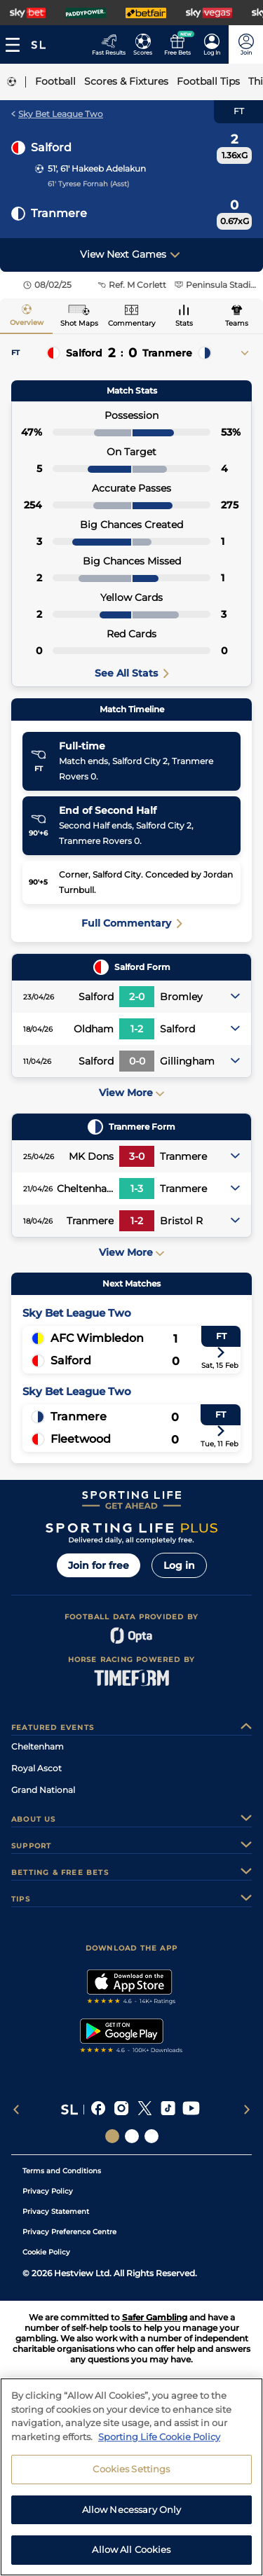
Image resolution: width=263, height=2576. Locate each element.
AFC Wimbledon (97, 1338)
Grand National (43, 1790)
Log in (179, 1565)
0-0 (137, 1061)
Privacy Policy (47, 2191)
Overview (26, 322)
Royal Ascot (36, 1768)
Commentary (131, 323)
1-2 (136, 1029)
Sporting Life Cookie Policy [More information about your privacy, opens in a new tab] (159, 2440)
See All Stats (132, 673)
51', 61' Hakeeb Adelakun (97, 168)
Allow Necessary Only (132, 2513)
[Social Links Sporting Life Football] (151, 2136)
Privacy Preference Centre (69, 2231)
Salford (51, 147)
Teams (236, 323)
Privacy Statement (55, 2211)
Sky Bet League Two (57, 114)
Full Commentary (131, 923)
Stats (184, 323)
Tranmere (59, 213)
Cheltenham (37, 1746)
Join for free (98, 1565)
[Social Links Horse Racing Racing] (132, 2136)
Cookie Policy (46, 2252)
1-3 (136, 1188)
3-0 (136, 1156)
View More (131, 1092)
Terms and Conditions (61, 2170)
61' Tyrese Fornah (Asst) (88, 183)
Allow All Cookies (131, 2554)
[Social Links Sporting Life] (112, 2136)
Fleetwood (80, 1439)
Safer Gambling (154, 2317)
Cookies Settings (131, 2473)
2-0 (136, 996)
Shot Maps (79, 323)
